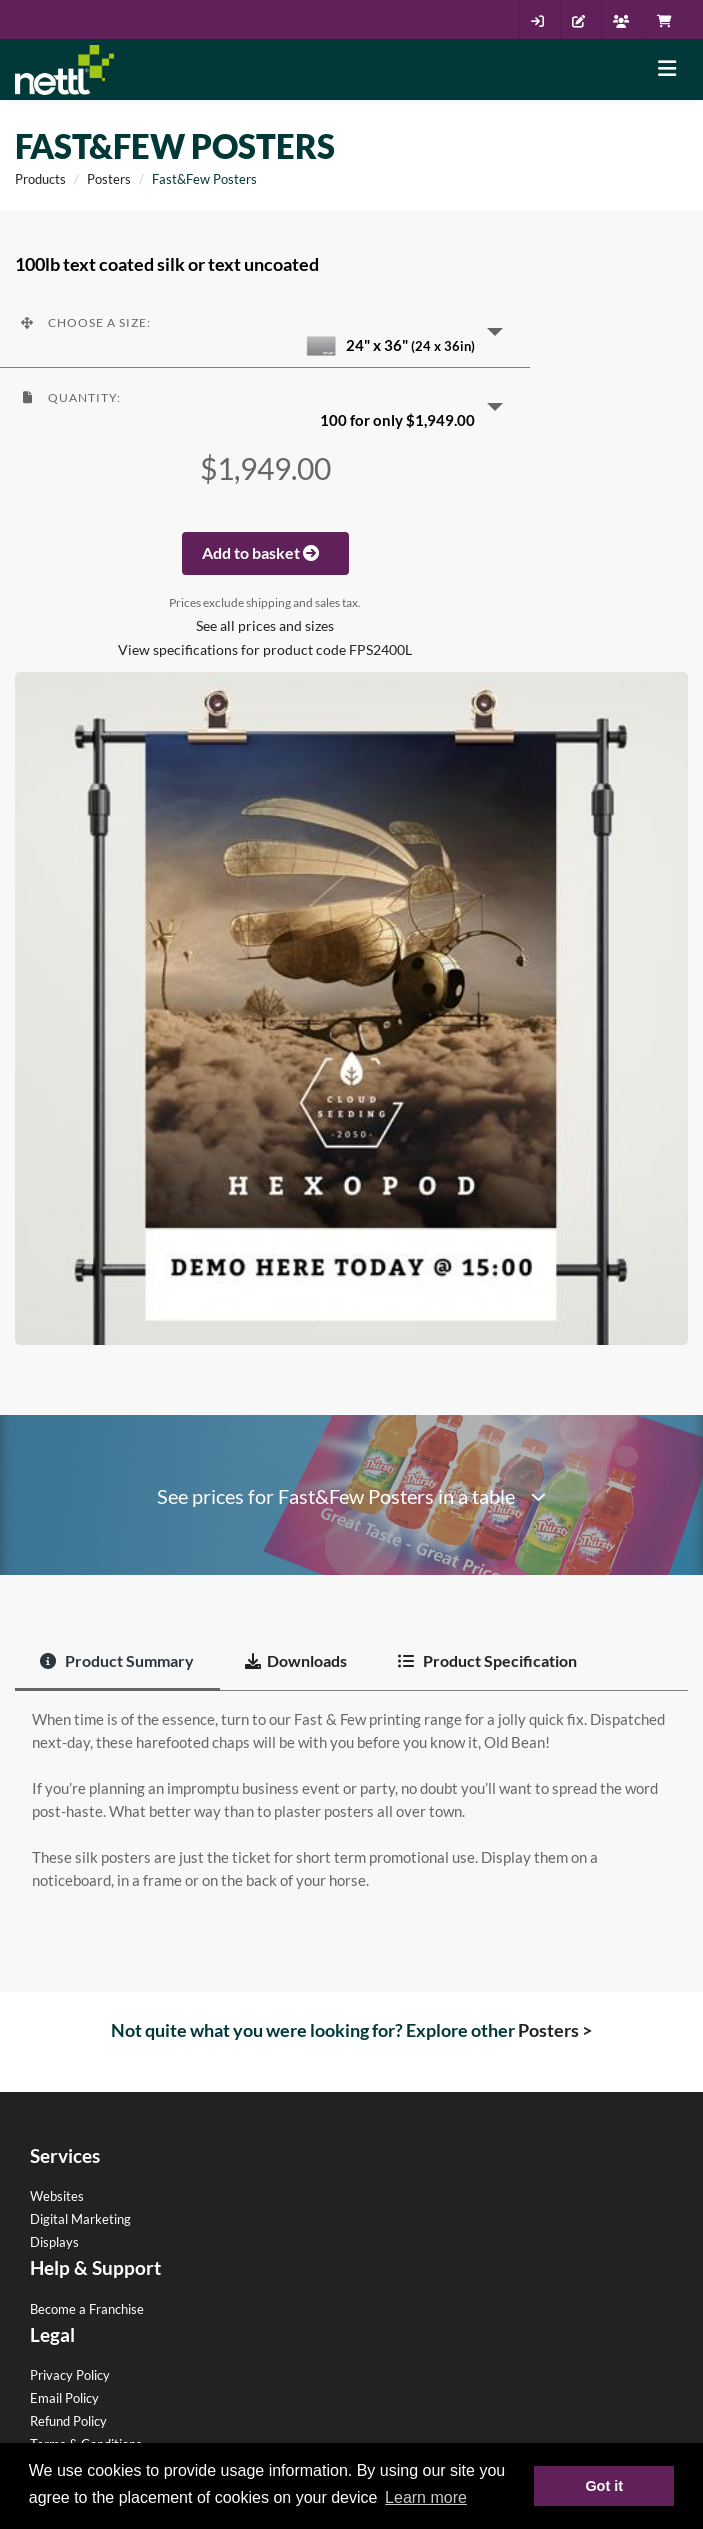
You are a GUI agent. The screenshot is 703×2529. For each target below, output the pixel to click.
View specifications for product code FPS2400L (265, 650)
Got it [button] (604, 2486)
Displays (54, 2242)
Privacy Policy (70, 2375)
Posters (109, 179)
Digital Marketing (80, 2219)
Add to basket (265, 552)
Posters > (555, 2030)
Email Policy (64, 2398)
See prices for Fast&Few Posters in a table (351, 1496)
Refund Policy (68, 2421)
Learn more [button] (426, 2497)
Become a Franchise (87, 2309)
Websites (57, 2196)
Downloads (296, 1660)
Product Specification (487, 1660)
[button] (265, 330)
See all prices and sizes (265, 626)
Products (40, 179)
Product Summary (117, 1660)
